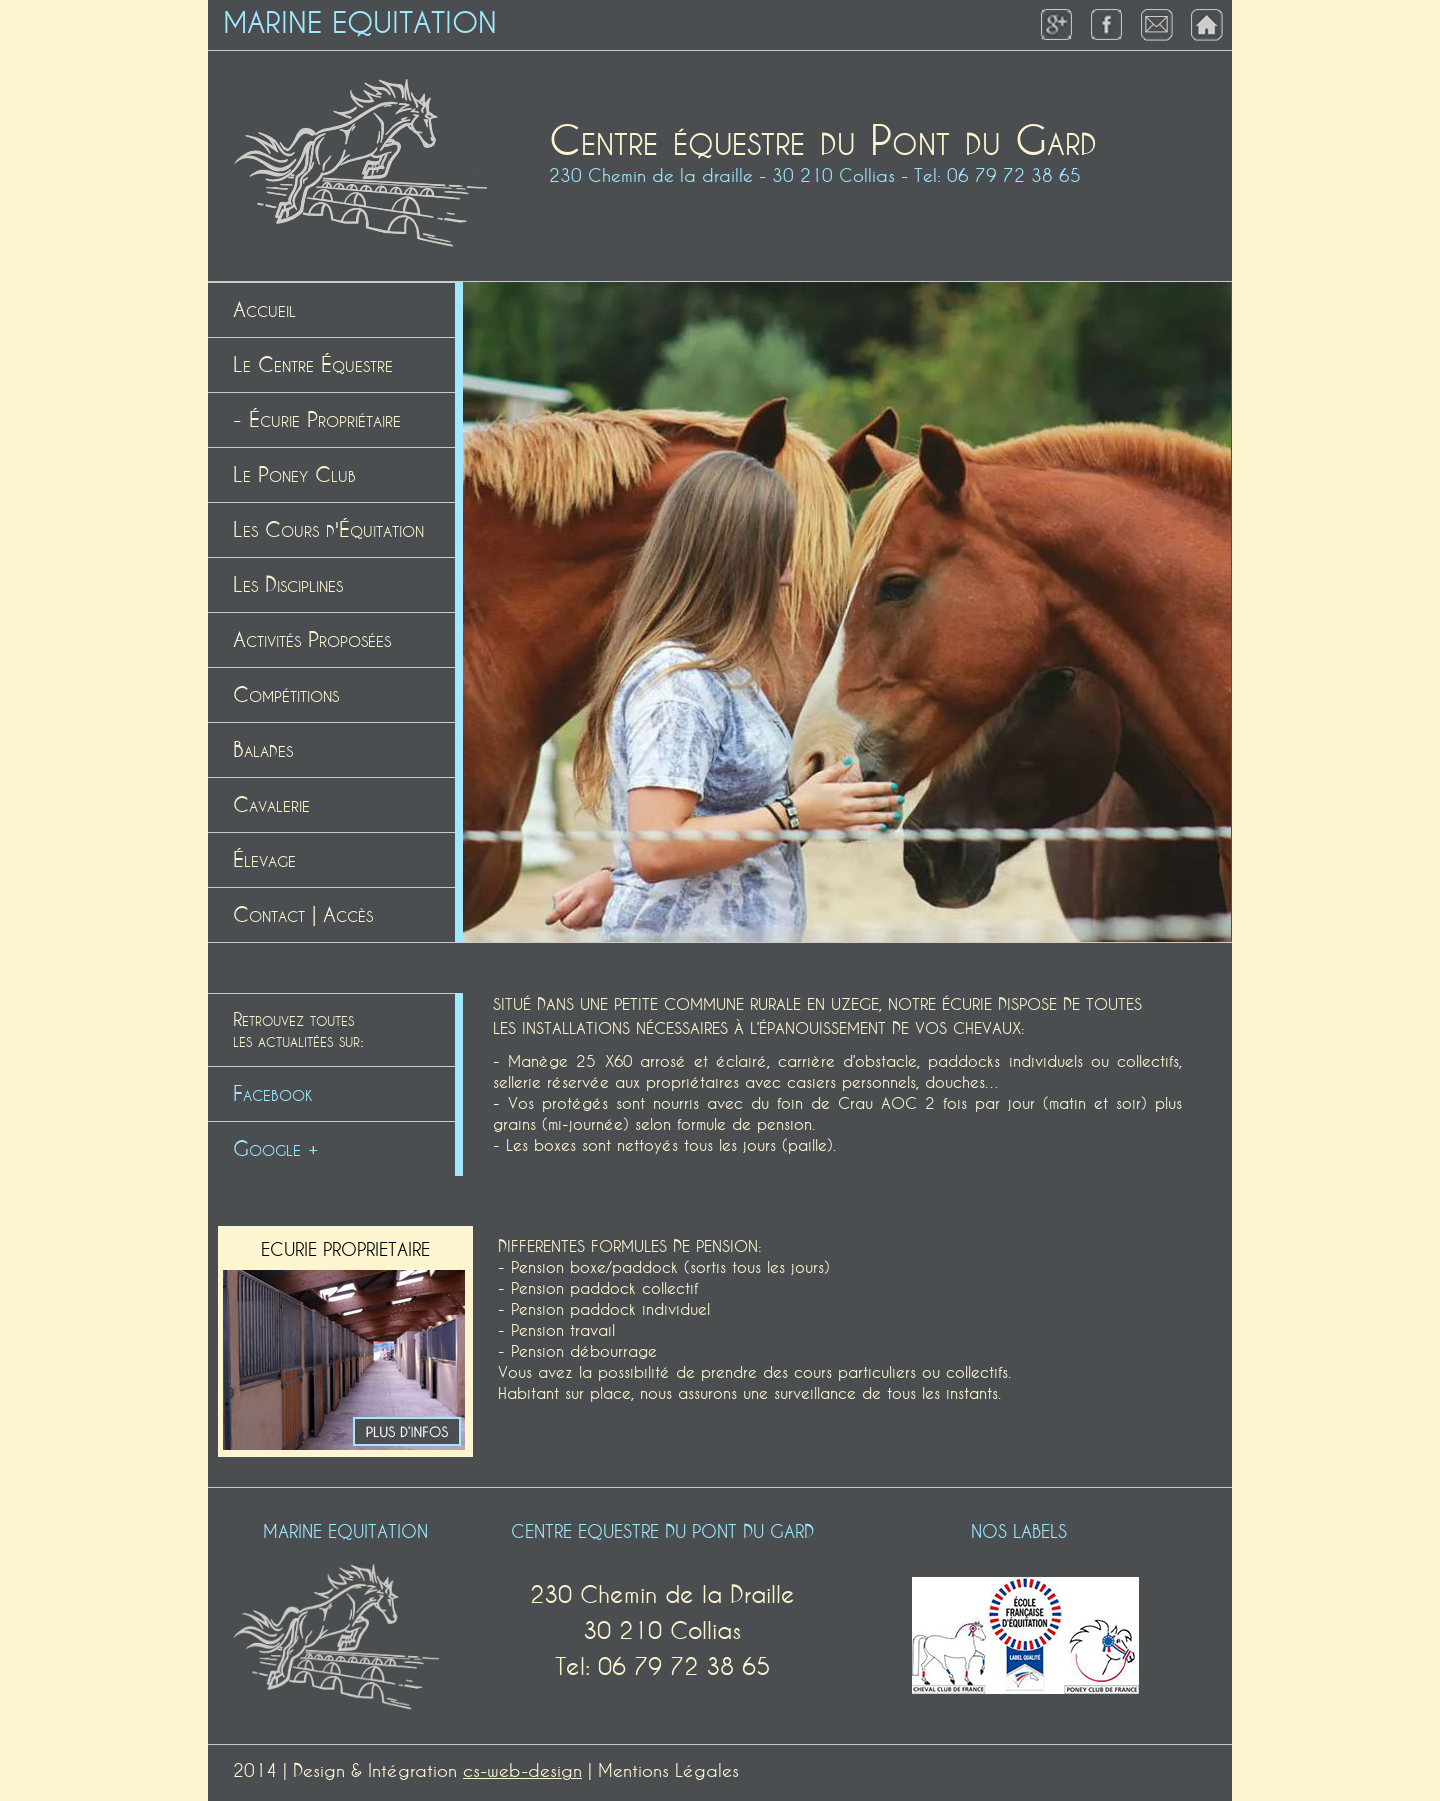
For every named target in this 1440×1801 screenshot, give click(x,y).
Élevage (264, 860)
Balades (263, 750)
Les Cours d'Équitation (328, 530)
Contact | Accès (303, 915)
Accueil (264, 310)
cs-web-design (522, 1770)
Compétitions (286, 695)
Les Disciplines (288, 585)
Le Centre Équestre (313, 365)
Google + (276, 1149)
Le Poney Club (294, 475)
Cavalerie (271, 805)
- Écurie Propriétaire (317, 420)
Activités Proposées (312, 640)
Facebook (273, 1094)
